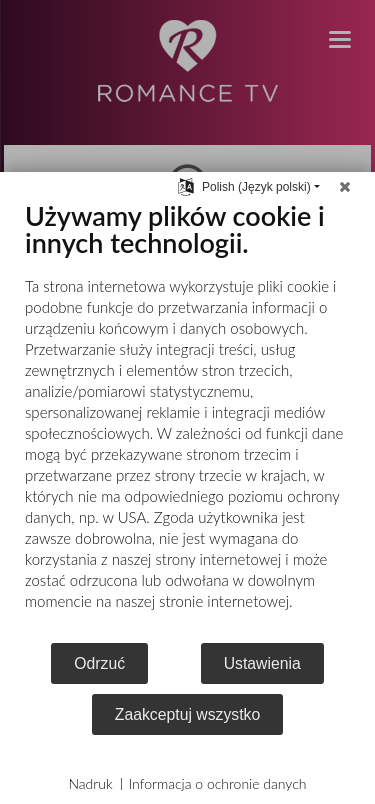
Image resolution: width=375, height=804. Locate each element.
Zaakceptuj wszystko (187, 714)
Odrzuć (99, 663)
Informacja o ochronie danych (218, 783)
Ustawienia (262, 663)
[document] (187, 420)
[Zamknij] (345, 187)
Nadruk (90, 783)
